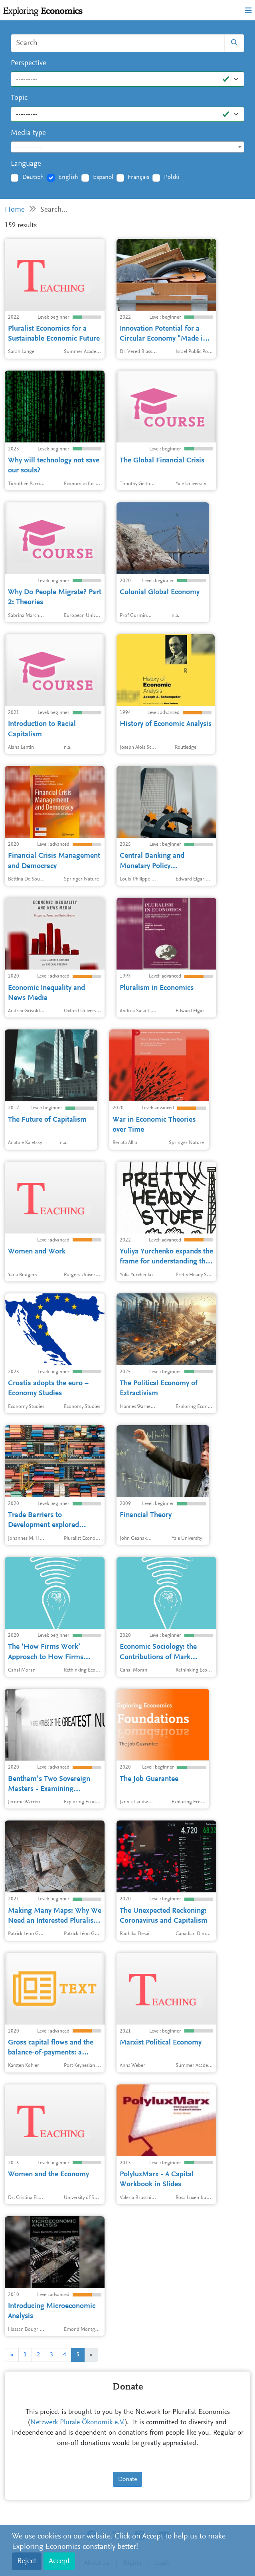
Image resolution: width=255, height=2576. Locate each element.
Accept (59, 2561)
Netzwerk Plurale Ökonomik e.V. (77, 2422)
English (68, 177)
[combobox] (127, 147)
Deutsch (33, 177)
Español (103, 177)
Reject (26, 2561)
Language (26, 164)
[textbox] (127, 147)
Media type (28, 133)
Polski (171, 177)
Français (138, 177)
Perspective (28, 63)
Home (15, 210)
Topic (19, 98)
